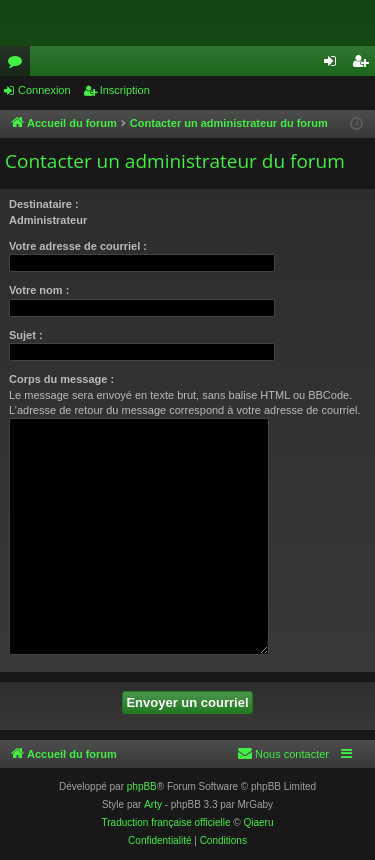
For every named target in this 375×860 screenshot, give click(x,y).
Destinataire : (44, 204)
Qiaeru (258, 822)
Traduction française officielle (166, 822)
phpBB (142, 786)
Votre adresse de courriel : (78, 246)
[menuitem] (283, 754)
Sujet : (26, 335)
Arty (153, 804)
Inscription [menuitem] (364, 65)
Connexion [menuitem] (334, 65)
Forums (19, 65)
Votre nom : (39, 290)
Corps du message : (61, 379)
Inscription (125, 90)
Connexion (44, 90)
